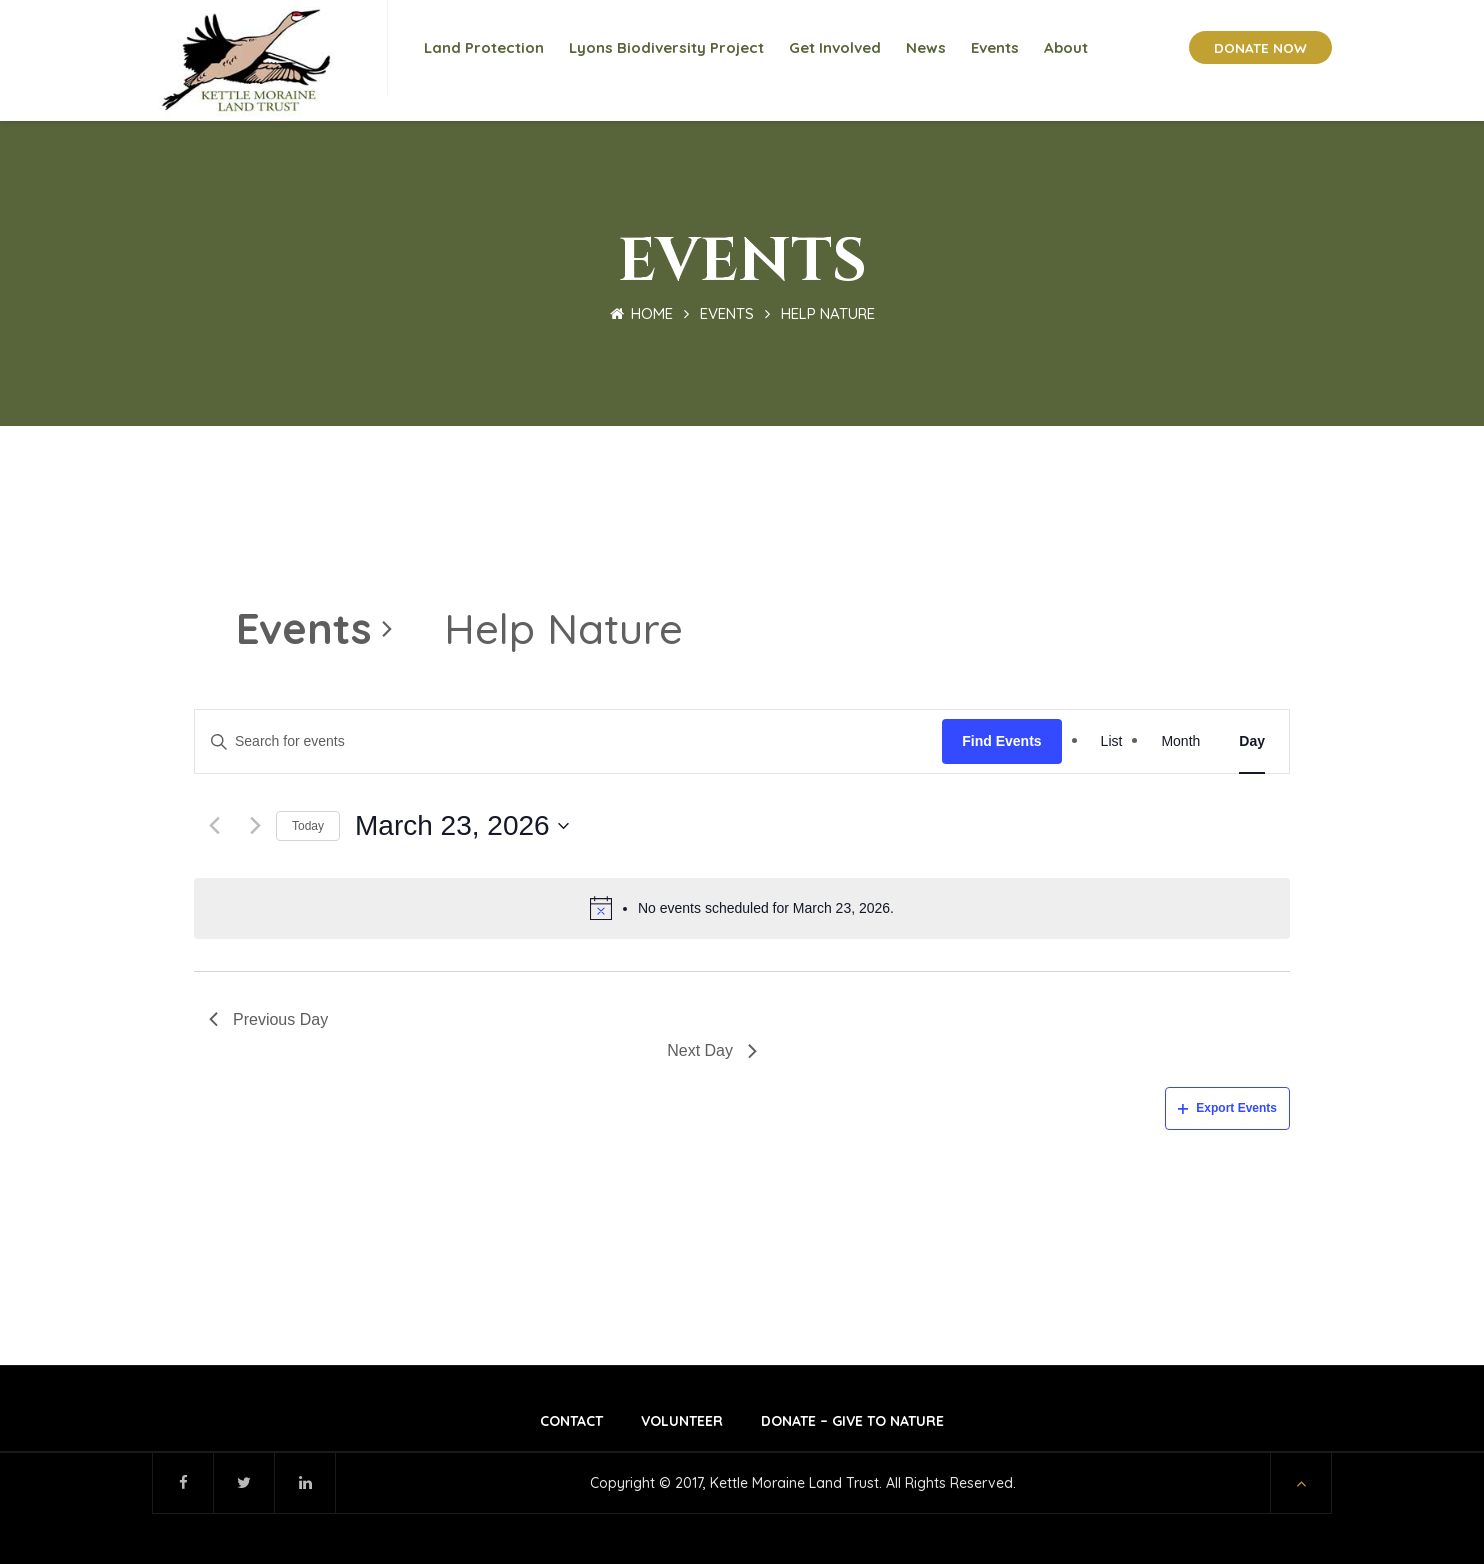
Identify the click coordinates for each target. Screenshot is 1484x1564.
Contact (571, 1421)
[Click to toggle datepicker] (462, 826)
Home (641, 313)
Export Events (1227, 1108)
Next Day (712, 1050)
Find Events (1001, 741)
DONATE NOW (1260, 47)
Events (727, 313)
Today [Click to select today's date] (308, 826)
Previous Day (268, 1019)
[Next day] (255, 825)
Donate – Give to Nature (852, 1421)
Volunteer (682, 1421)
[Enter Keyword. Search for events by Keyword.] (568, 741)
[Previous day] (214, 825)
